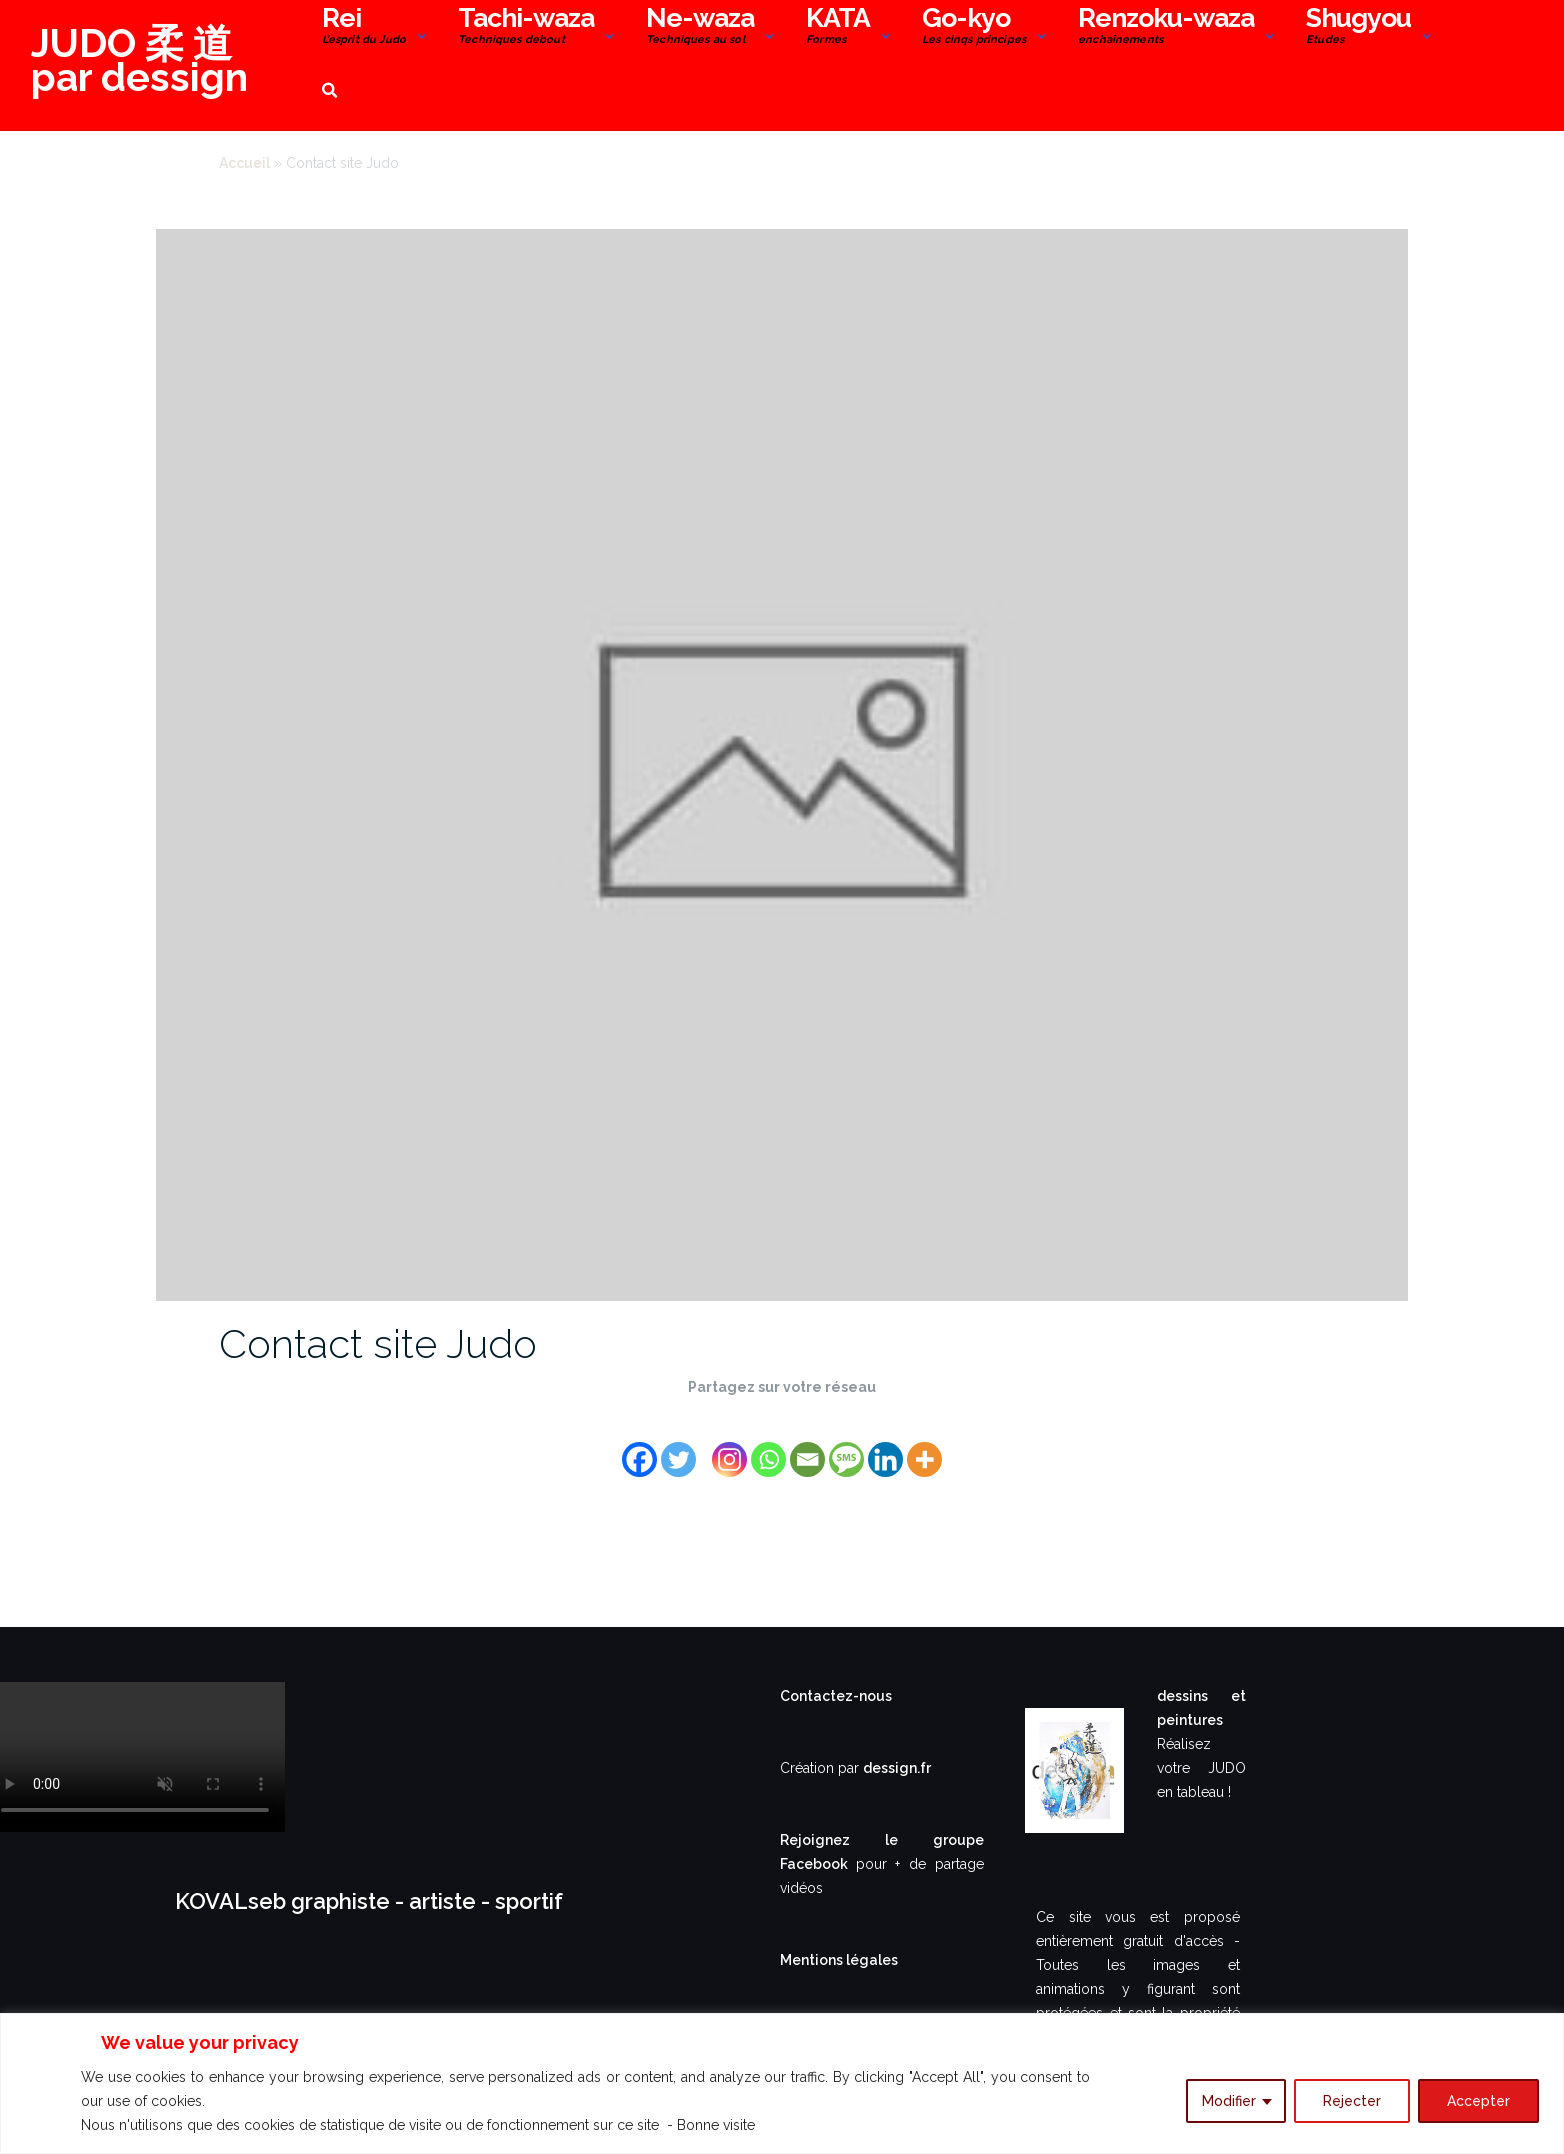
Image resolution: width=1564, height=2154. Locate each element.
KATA (838, 28)
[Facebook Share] (701, 1433)
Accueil (244, 163)
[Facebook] (639, 1447)
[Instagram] (729, 1447)
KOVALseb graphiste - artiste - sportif (369, 1901)
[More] (924, 1447)
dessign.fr (897, 1768)
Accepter (1478, 2101)
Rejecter (1352, 2101)
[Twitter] (678, 1447)
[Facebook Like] (707, 1433)
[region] (782, 2083)
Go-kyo (974, 28)
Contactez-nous (836, 1696)
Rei (364, 28)
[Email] (807, 1447)
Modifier (1229, 2101)
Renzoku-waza (1166, 28)
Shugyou (1358, 28)
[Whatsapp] (768, 1447)
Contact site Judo (378, 1343)
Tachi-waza (526, 28)
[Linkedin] (885, 1447)
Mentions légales (839, 1960)
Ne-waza (700, 28)
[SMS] (846, 1447)
